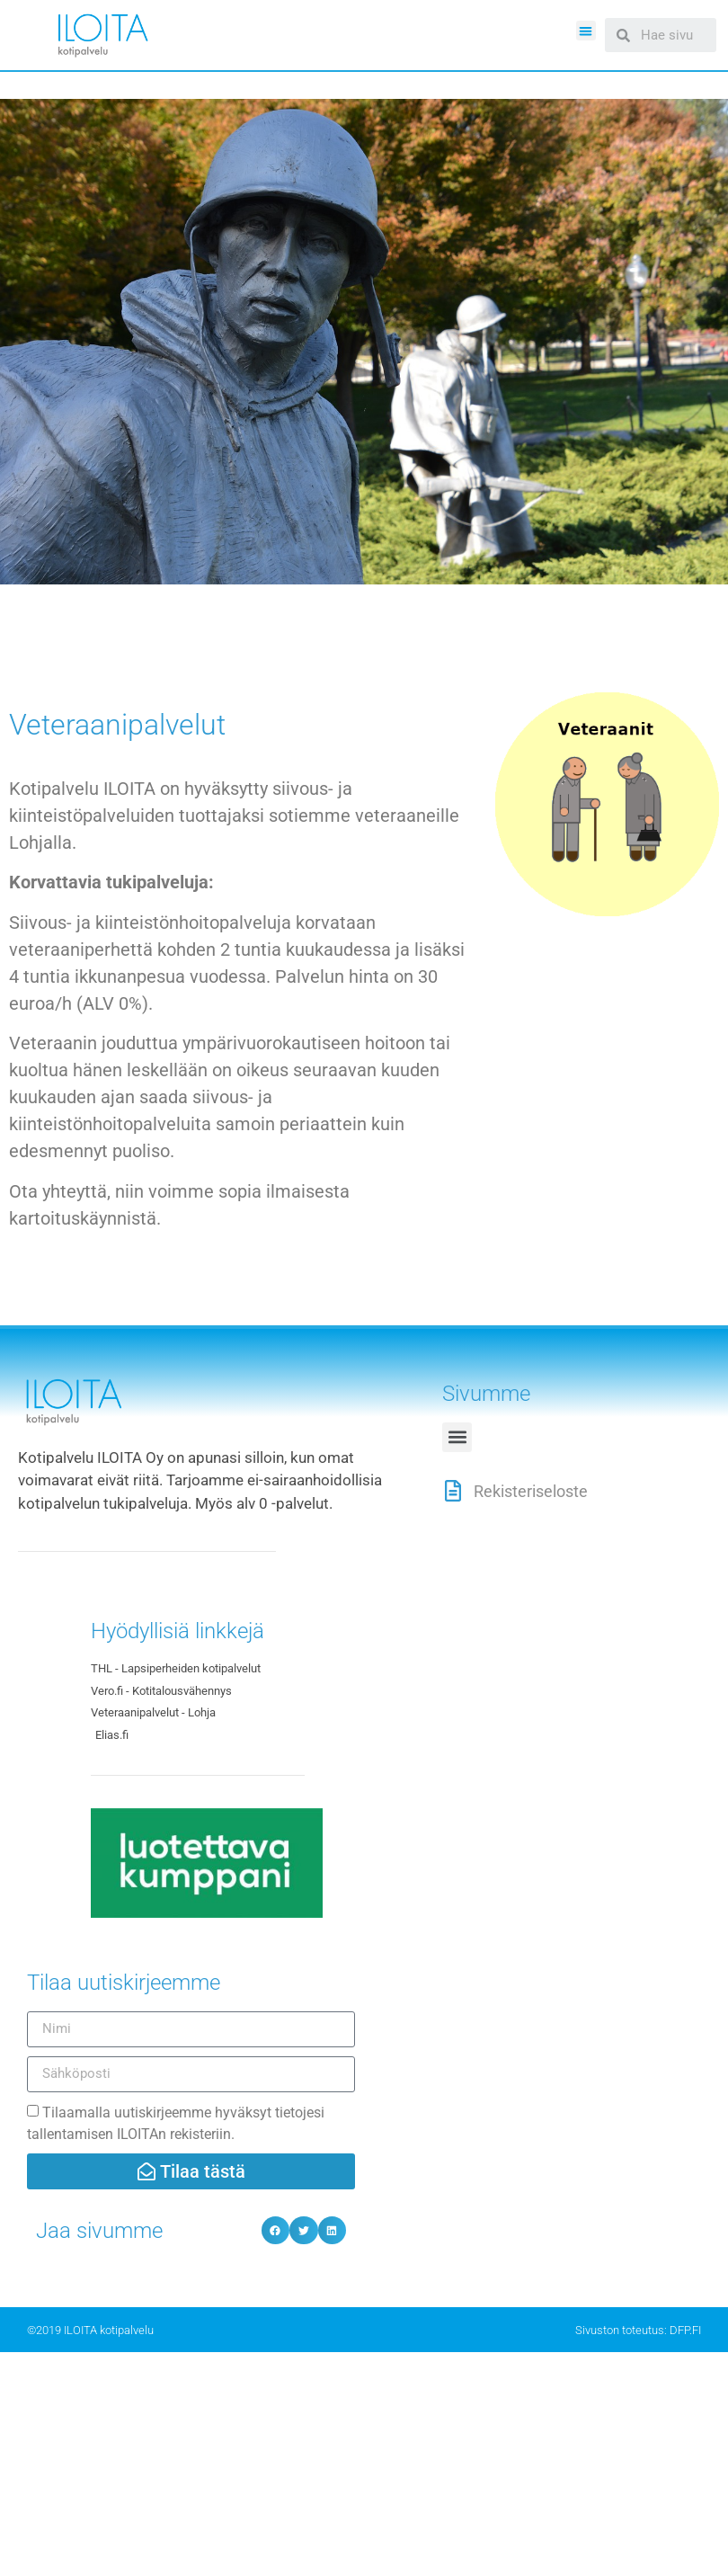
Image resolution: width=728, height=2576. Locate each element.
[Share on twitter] (303, 2230)
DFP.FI (685, 2330)
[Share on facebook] (276, 2230)
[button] (586, 31)
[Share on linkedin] (332, 2230)
